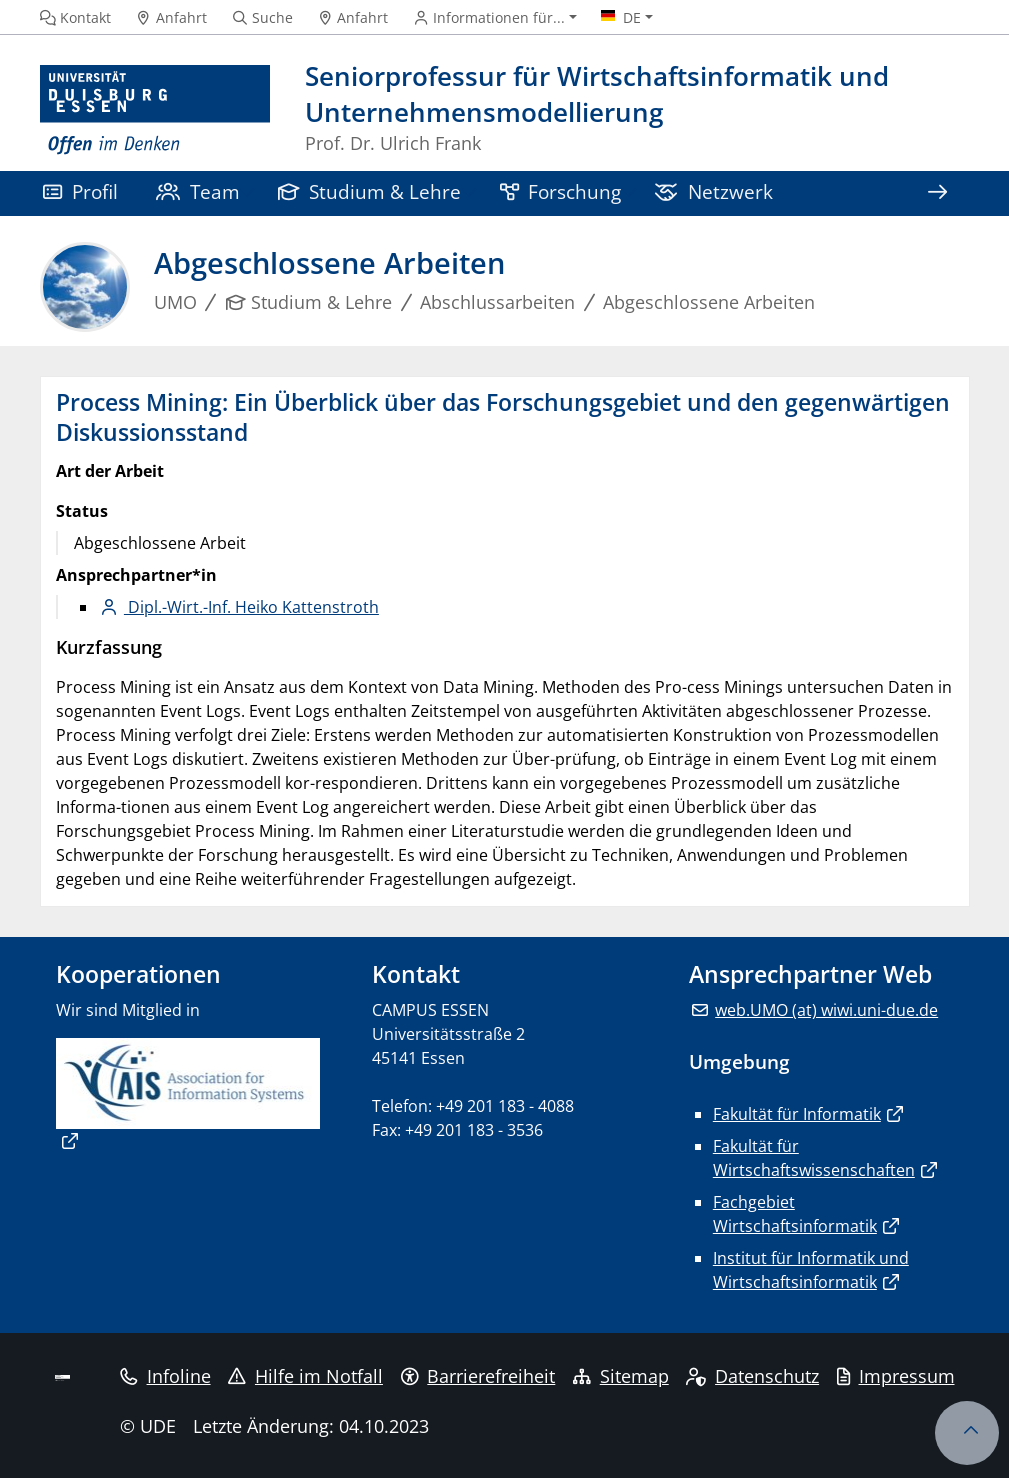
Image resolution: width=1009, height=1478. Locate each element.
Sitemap (621, 1376)
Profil (80, 191)
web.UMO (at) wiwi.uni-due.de (826, 1010)
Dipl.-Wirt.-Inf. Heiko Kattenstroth (251, 607)
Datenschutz (752, 1376)
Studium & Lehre (370, 191)
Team (198, 191)
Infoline (165, 1376)
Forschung (561, 191)
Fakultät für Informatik (797, 1114)
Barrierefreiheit (478, 1376)
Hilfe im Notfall (305, 1376)
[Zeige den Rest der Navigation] (938, 193)
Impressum (896, 1376)
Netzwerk (713, 191)
